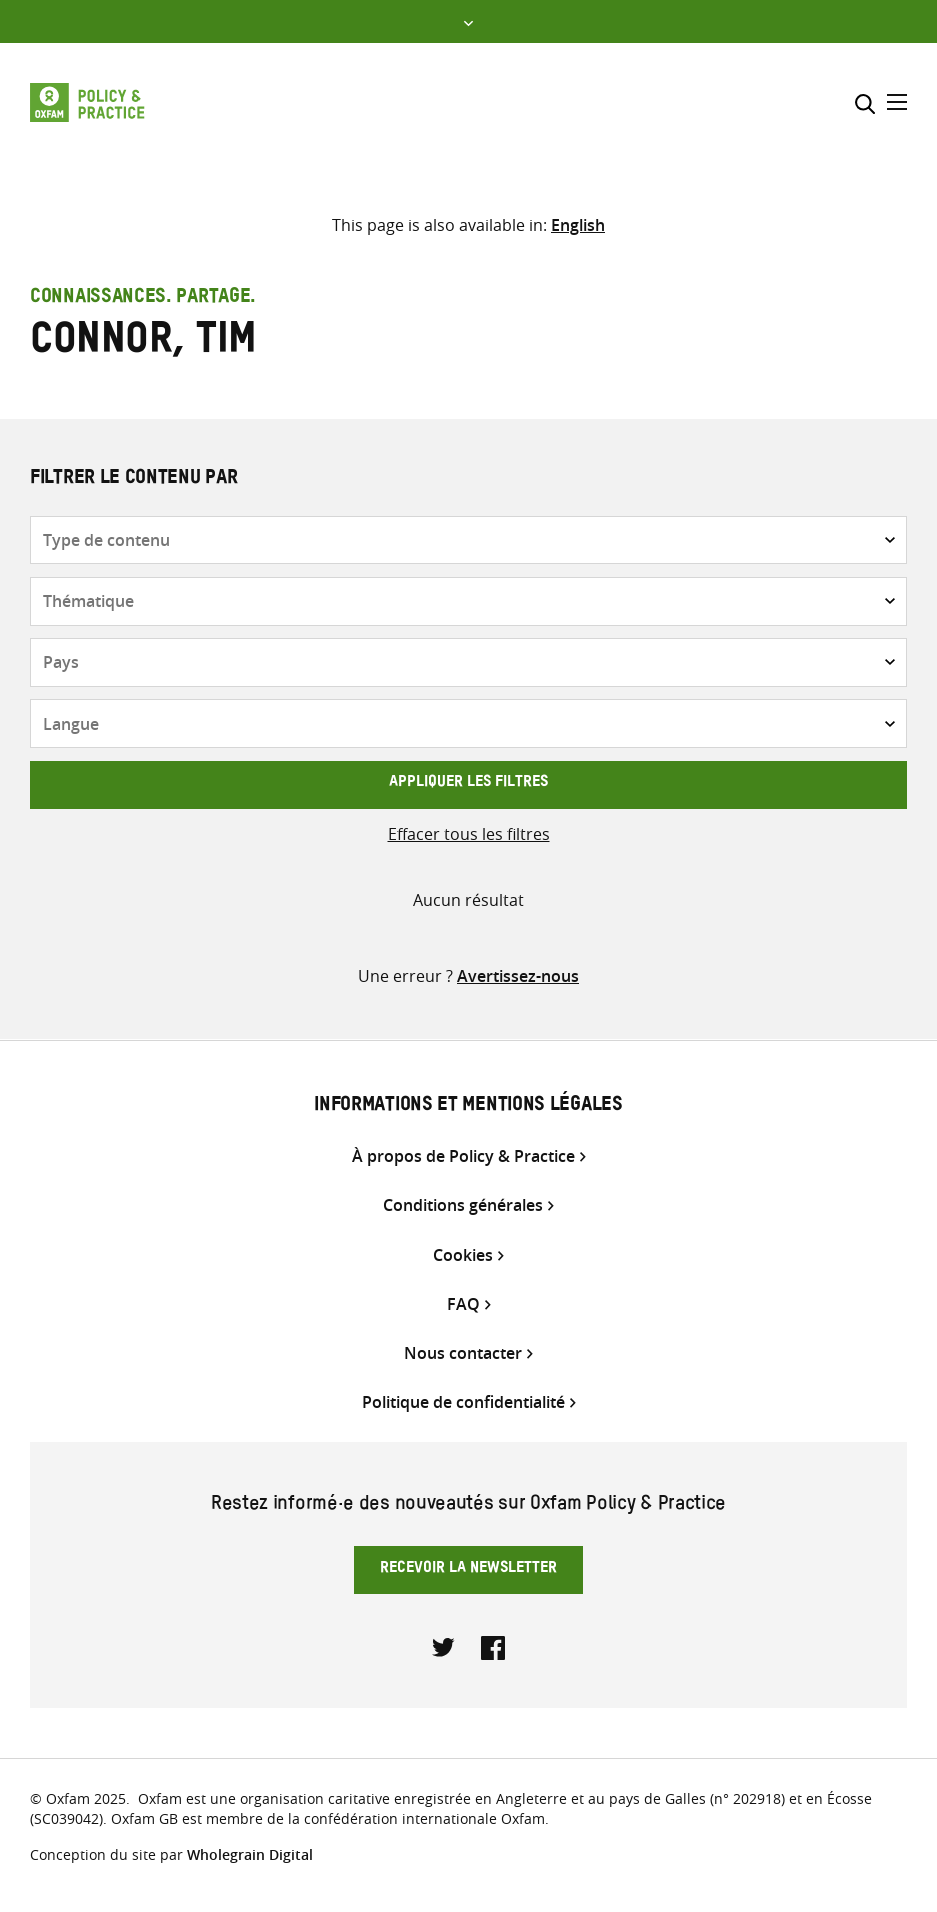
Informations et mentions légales (468, 1107)
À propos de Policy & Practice (463, 1156)
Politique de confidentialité (463, 1402)
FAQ (463, 1304)
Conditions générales (463, 1205)
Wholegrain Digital (250, 1854)
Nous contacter (463, 1353)
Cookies (463, 1255)
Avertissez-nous (518, 976)
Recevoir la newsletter (468, 1570)
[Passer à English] (578, 225)
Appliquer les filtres (468, 784)
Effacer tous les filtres (469, 834)
